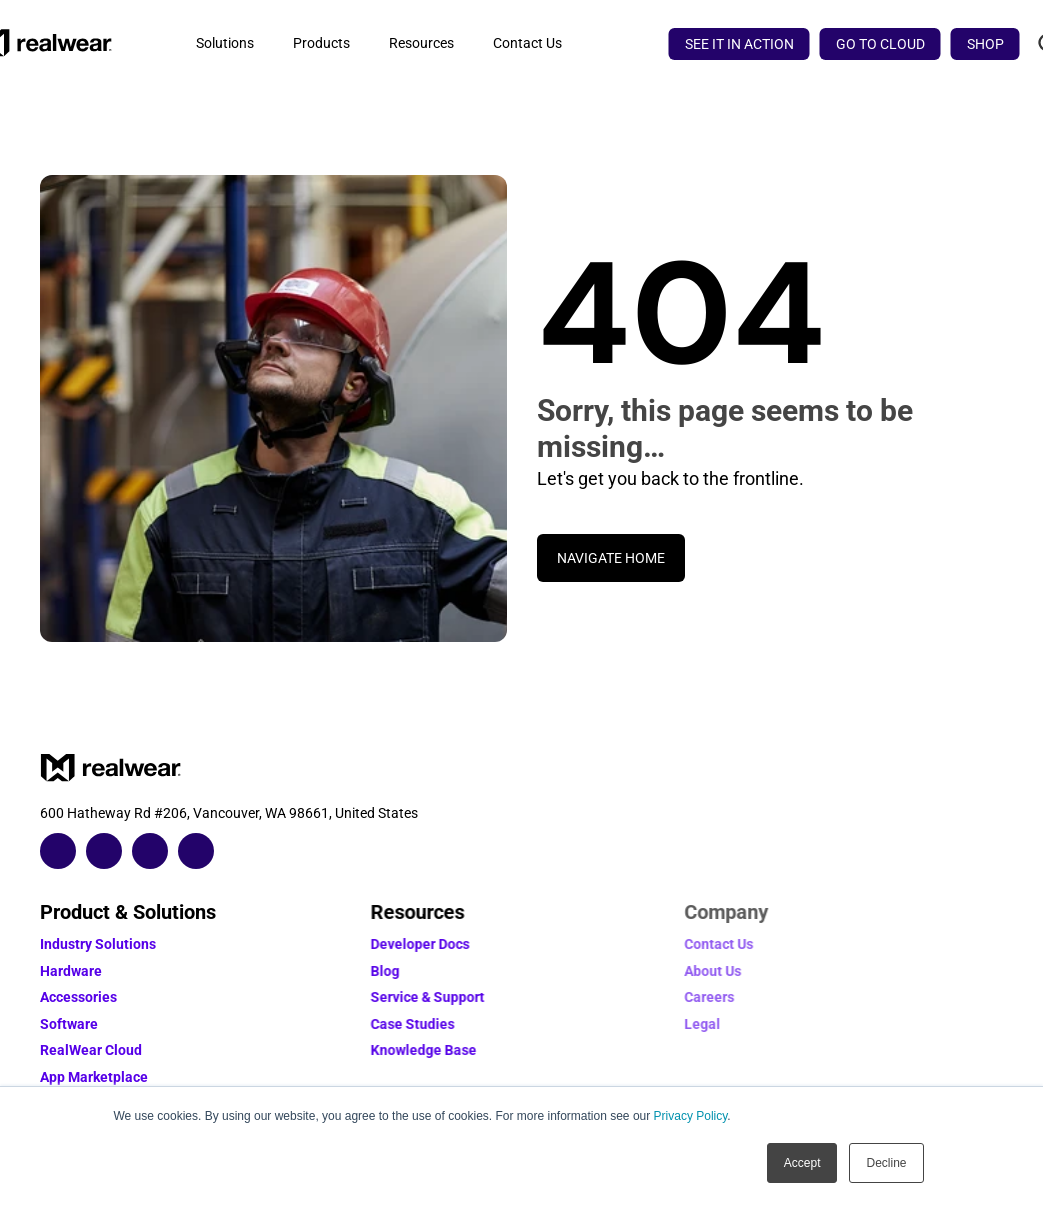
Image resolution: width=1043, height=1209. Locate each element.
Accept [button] (802, 1163)
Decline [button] (886, 1163)
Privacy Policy (691, 1116)
